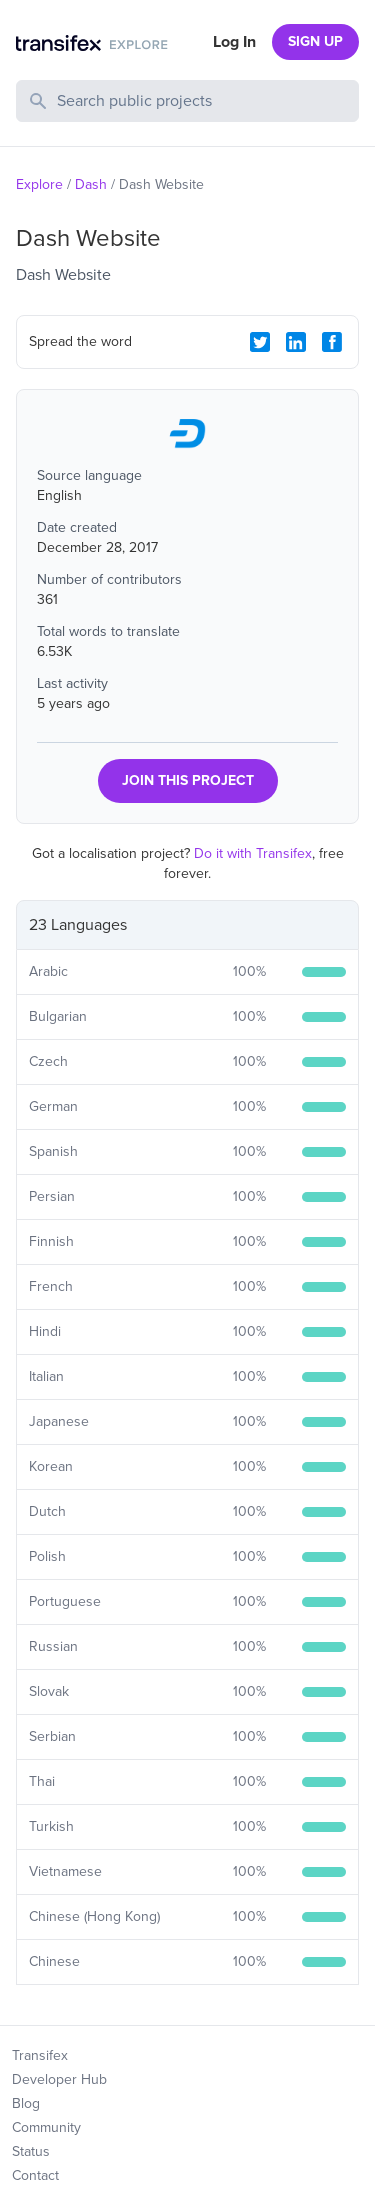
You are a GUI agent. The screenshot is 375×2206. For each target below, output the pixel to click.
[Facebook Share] (332, 342)
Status (31, 2151)
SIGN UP (315, 41)
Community (46, 2127)
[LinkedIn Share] (296, 342)
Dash (91, 184)
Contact (35, 2175)
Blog (26, 2103)
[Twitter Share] (260, 342)
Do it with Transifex (253, 853)
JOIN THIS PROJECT (188, 780)
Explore (39, 184)
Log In (234, 42)
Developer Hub (59, 2079)
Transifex (40, 2055)
